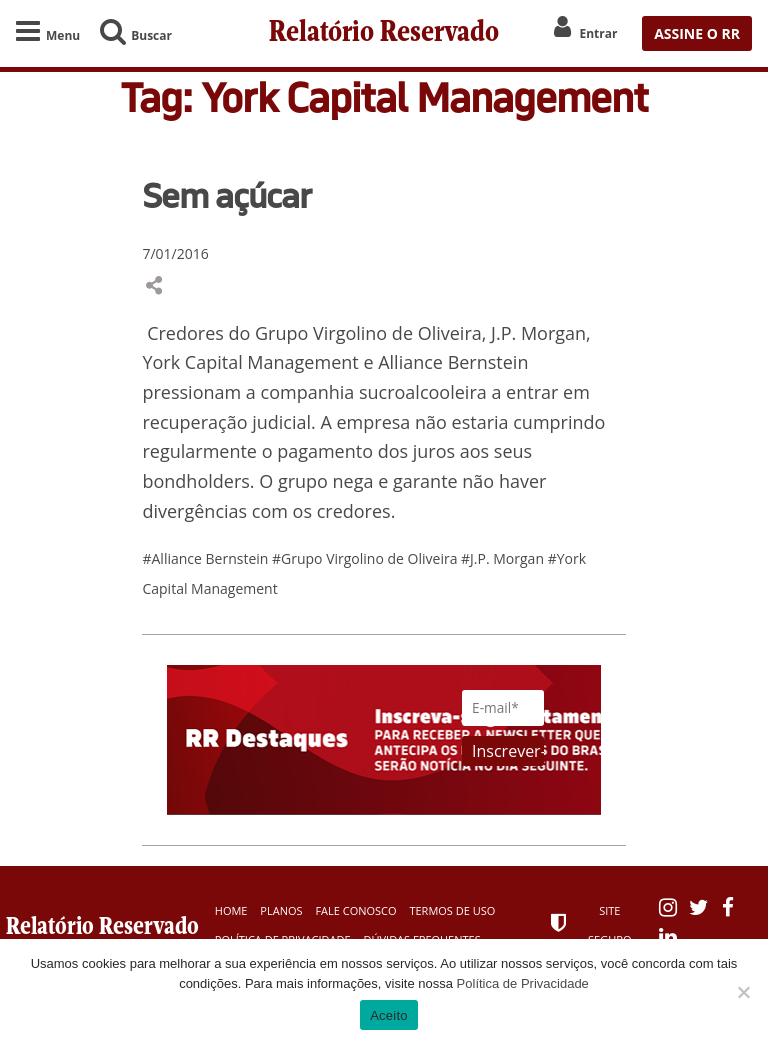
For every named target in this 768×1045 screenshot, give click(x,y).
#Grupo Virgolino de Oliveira (366, 558)
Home (231, 910)
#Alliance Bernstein (207, 558)
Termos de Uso (452, 910)
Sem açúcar (226, 195)
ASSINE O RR (697, 33)
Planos (281, 910)
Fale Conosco (355, 910)
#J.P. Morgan (504, 558)
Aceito (389, 1015)
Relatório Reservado (384, 33)
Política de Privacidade (523, 983)
